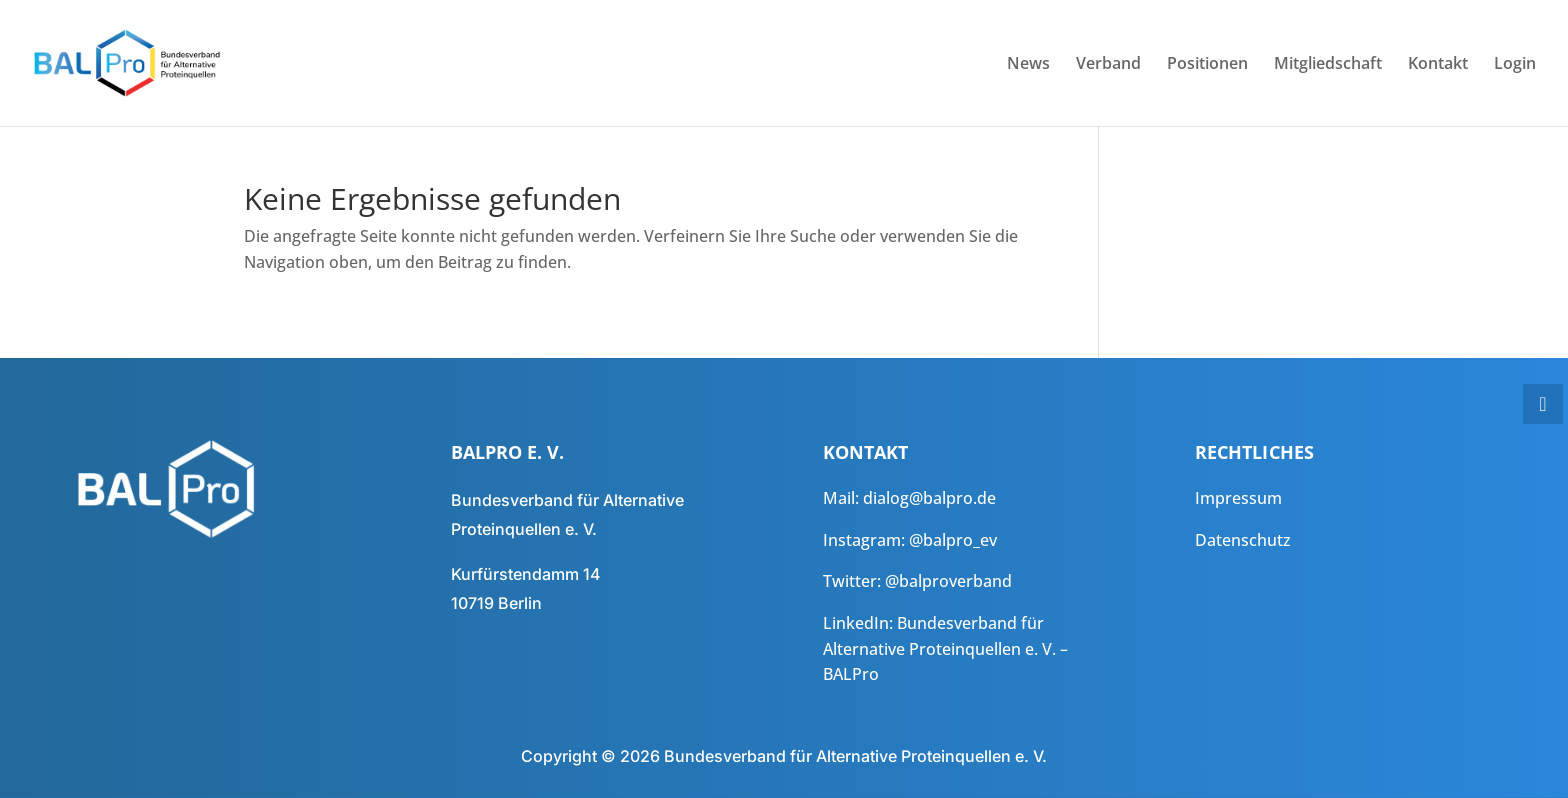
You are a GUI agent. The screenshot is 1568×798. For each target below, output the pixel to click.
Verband (1108, 65)
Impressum (1238, 498)
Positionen (1207, 65)
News (1028, 65)
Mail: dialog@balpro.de (909, 498)
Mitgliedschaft (1328, 65)
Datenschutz (1243, 540)
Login (1515, 65)
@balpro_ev (953, 540)
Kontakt (1438, 65)
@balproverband (948, 581)
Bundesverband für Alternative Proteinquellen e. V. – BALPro (945, 648)
